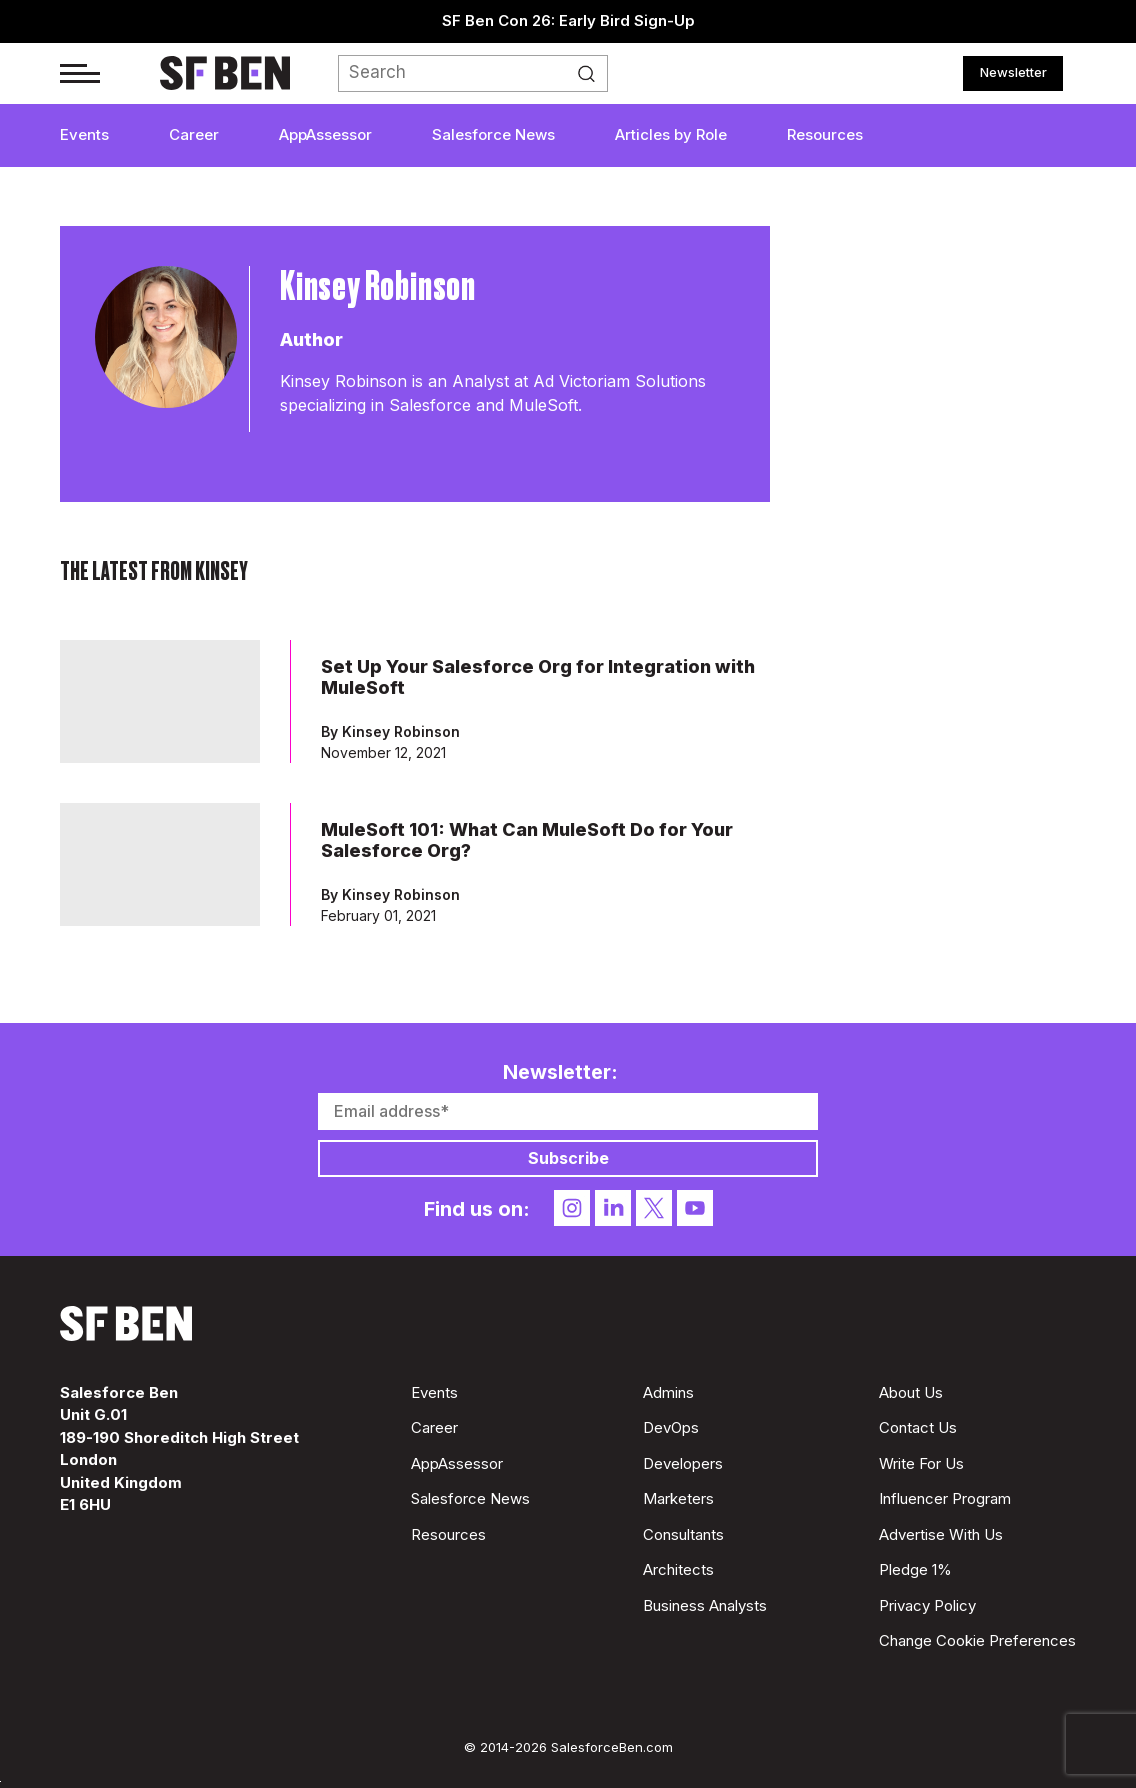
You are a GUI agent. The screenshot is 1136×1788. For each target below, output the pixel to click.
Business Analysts (705, 1605)
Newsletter (1013, 72)
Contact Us (918, 1427)
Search (592, 74)
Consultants (683, 1534)
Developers (683, 1463)
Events (84, 134)
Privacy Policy (927, 1605)
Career (194, 134)
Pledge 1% (915, 1569)
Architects (678, 1569)
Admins (668, 1392)
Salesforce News (493, 134)
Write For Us (921, 1463)
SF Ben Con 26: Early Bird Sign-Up (568, 20)
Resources (825, 134)
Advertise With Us (941, 1534)
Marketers (678, 1498)
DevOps (671, 1427)
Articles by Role (671, 134)
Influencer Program (945, 1498)
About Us (911, 1392)
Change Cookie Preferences (977, 1640)
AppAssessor (325, 134)
